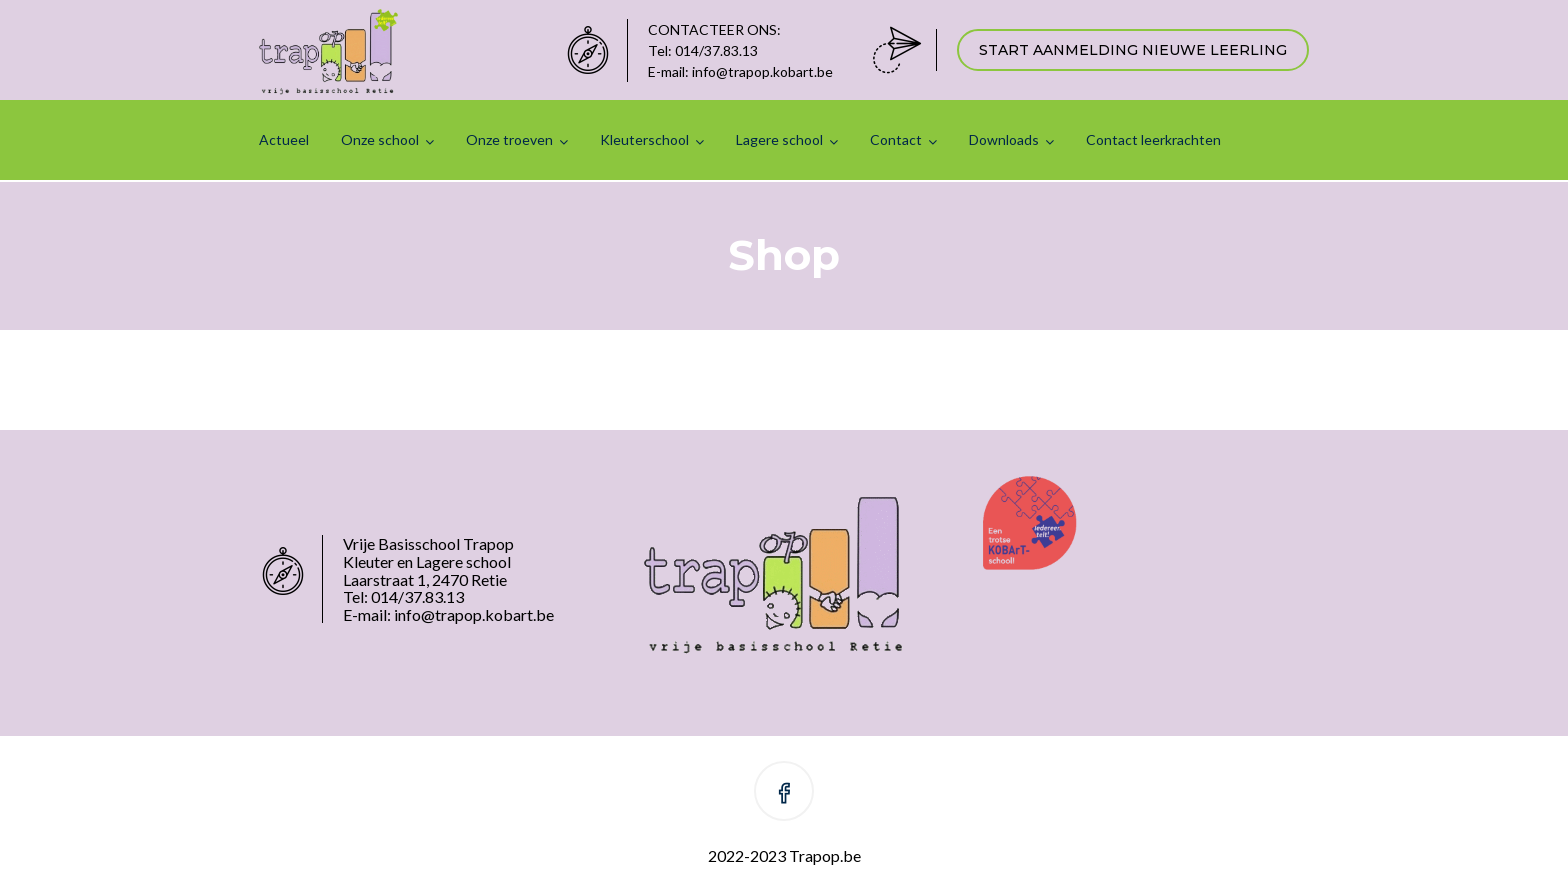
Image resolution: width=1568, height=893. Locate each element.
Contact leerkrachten (1153, 139)
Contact (896, 139)
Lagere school (779, 139)
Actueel (284, 139)
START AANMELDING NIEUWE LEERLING (1133, 50)
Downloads (1004, 139)
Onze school (380, 139)
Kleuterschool (644, 139)
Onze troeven (509, 139)
